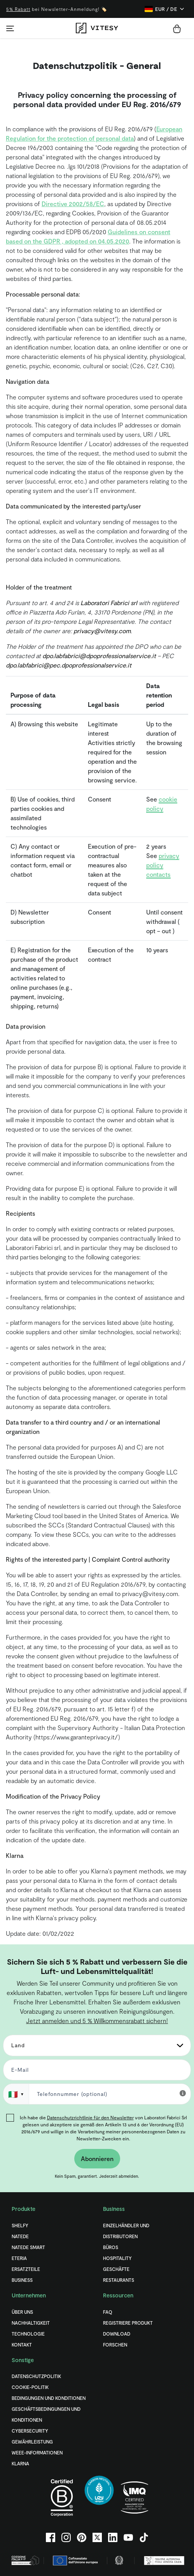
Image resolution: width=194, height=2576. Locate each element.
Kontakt (22, 2344)
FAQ (107, 2312)
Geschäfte (116, 2269)
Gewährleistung (32, 2441)
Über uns (22, 2312)
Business (22, 2280)
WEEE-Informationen (37, 2452)
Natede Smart (28, 2247)
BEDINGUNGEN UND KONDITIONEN (49, 2398)
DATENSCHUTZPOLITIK (36, 2376)
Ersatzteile (26, 2269)
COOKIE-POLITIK (30, 2387)
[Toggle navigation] (10, 28)
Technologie (28, 2333)
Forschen (115, 2344)
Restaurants (118, 2280)
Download (116, 2333)
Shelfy (20, 2225)
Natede (20, 2236)
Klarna (20, 2463)
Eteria (19, 2258)
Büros (110, 2247)
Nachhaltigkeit (31, 2322)
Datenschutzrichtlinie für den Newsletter (90, 2117)
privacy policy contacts (162, 865)
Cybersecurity (30, 2430)
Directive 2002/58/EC (73, 203)
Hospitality (117, 2258)
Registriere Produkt (128, 2322)
